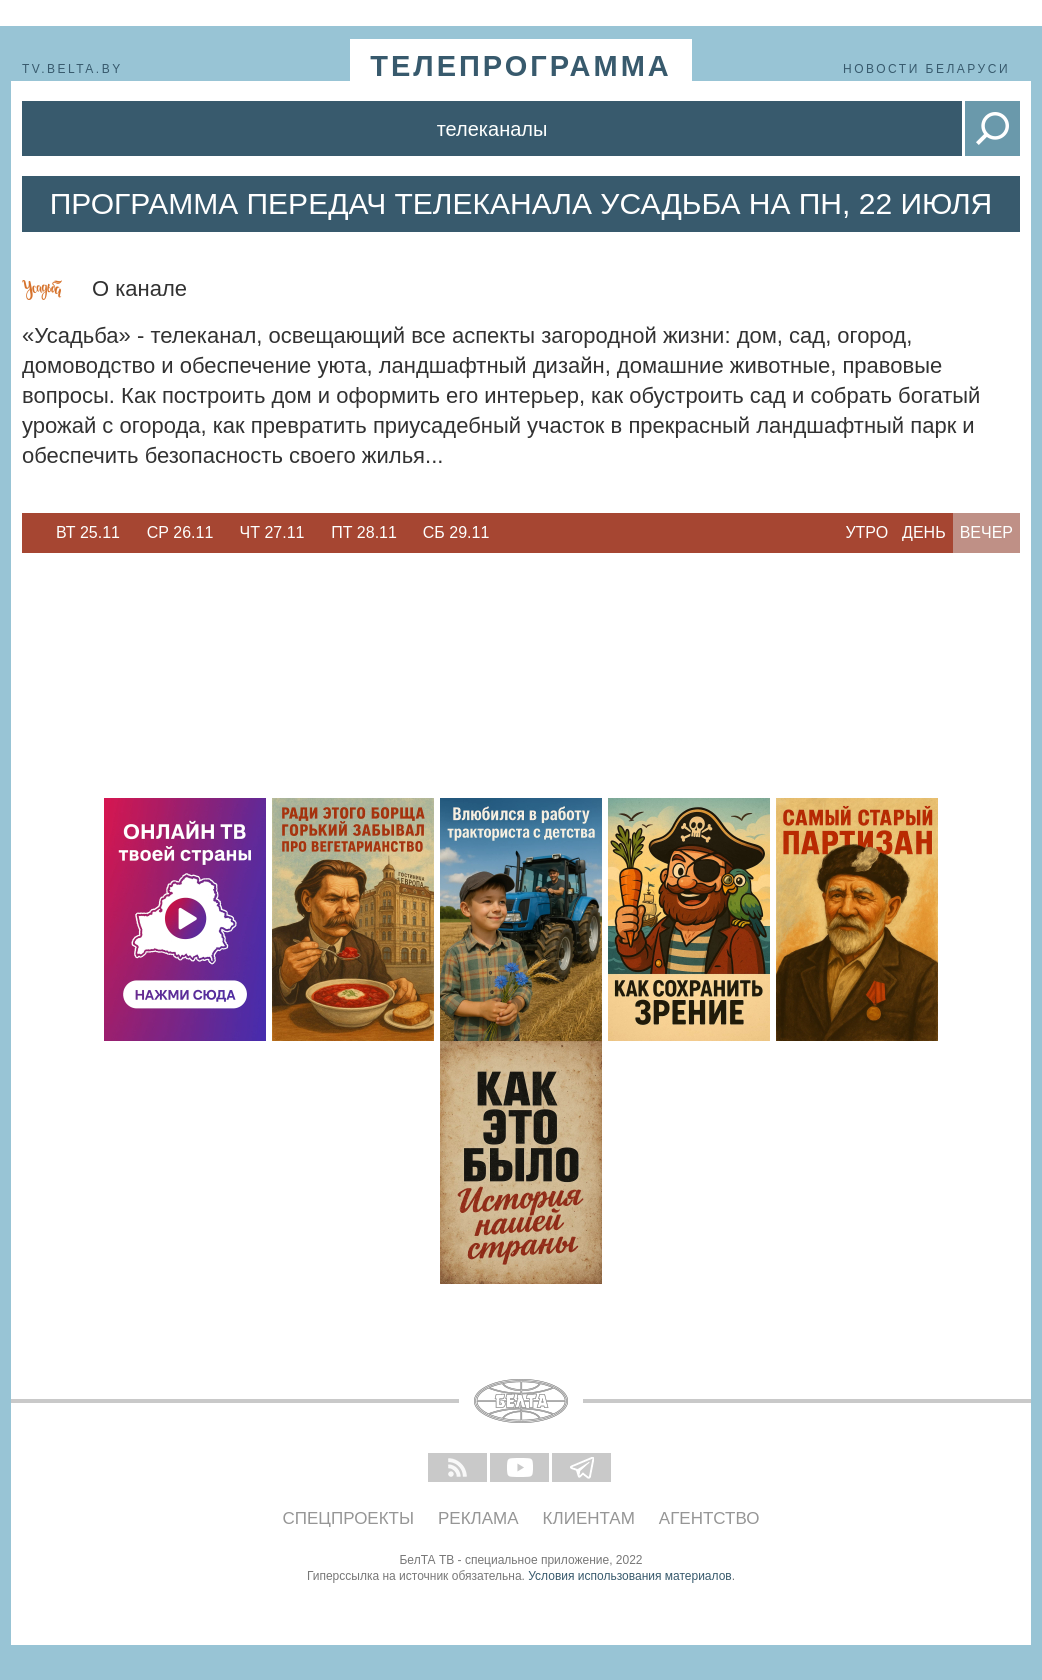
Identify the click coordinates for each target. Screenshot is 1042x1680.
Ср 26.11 (180, 532)
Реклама (478, 1518)
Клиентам (589, 1518)
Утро (866, 532)
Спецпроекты (349, 1518)
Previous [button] (32, 533)
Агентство (709, 1518)
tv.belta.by (72, 69)
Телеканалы (492, 129)
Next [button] (512, 533)
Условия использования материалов (629, 1576)
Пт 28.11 (364, 532)
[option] (88, 533)
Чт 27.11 (272, 532)
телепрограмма (521, 66)
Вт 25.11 (88, 532)
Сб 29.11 (456, 532)
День (924, 532)
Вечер (986, 532)
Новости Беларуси (926, 69)
